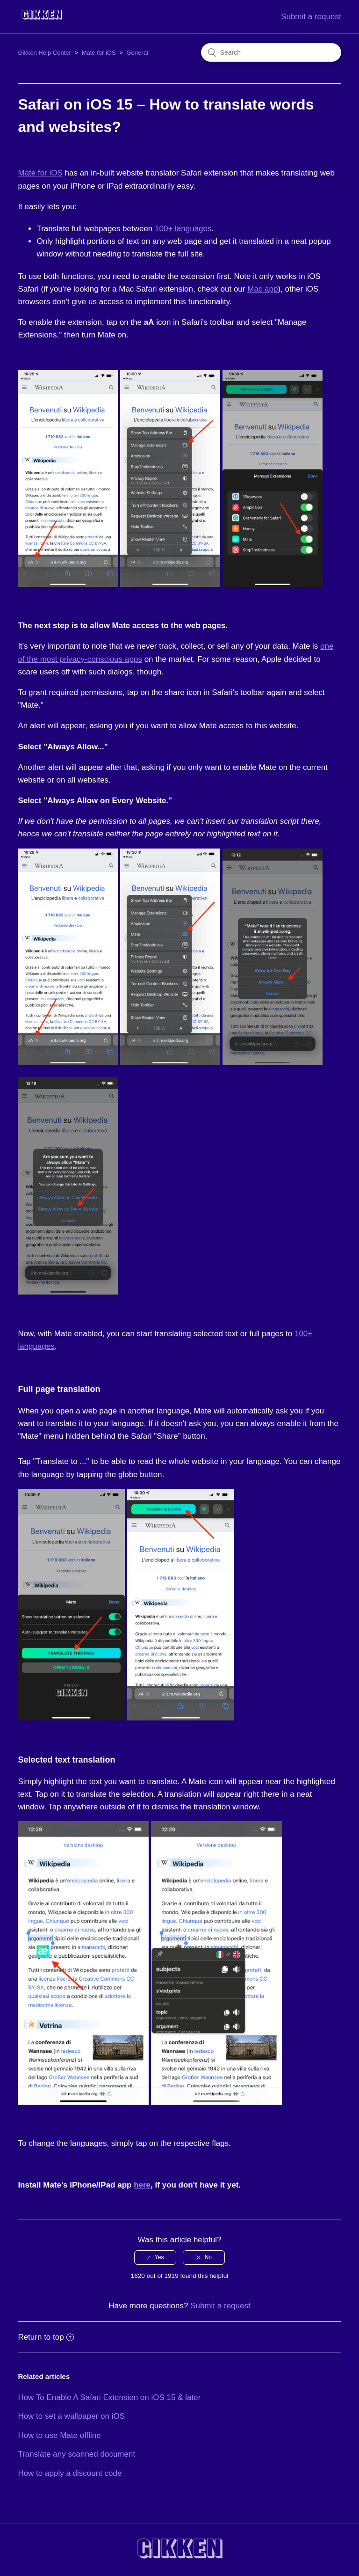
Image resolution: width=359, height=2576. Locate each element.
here (142, 2185)
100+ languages (183, 228)
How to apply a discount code (70, 2473)
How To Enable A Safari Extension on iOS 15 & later (109, 2397)
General (137, 52)
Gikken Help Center (44, 52)
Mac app (262, 289)
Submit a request (311, 16)
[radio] (155, 2257)
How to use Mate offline (59, 2435)
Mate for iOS (99, 52)
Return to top (45, 2337)
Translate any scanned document (76, 2454)
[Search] (271, 52)
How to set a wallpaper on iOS (71, 2416)
